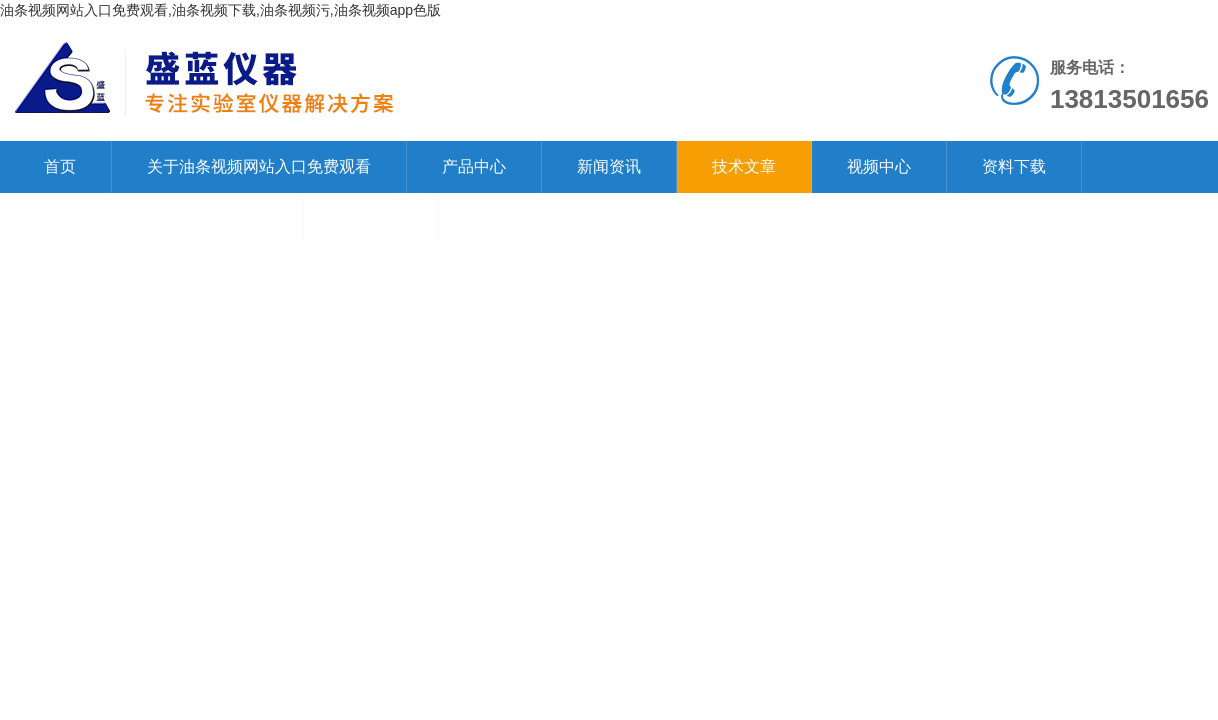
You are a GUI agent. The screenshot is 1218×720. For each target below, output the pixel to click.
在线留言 (371, 218)
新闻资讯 (609, 166)
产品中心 (474, 166)
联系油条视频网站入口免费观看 (156, 218)
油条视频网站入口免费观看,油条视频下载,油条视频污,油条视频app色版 (220, 10)
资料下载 (1014, 166)
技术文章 (744, 166)
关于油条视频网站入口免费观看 (259, 166)
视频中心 (879, 166)
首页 (60, 166)
